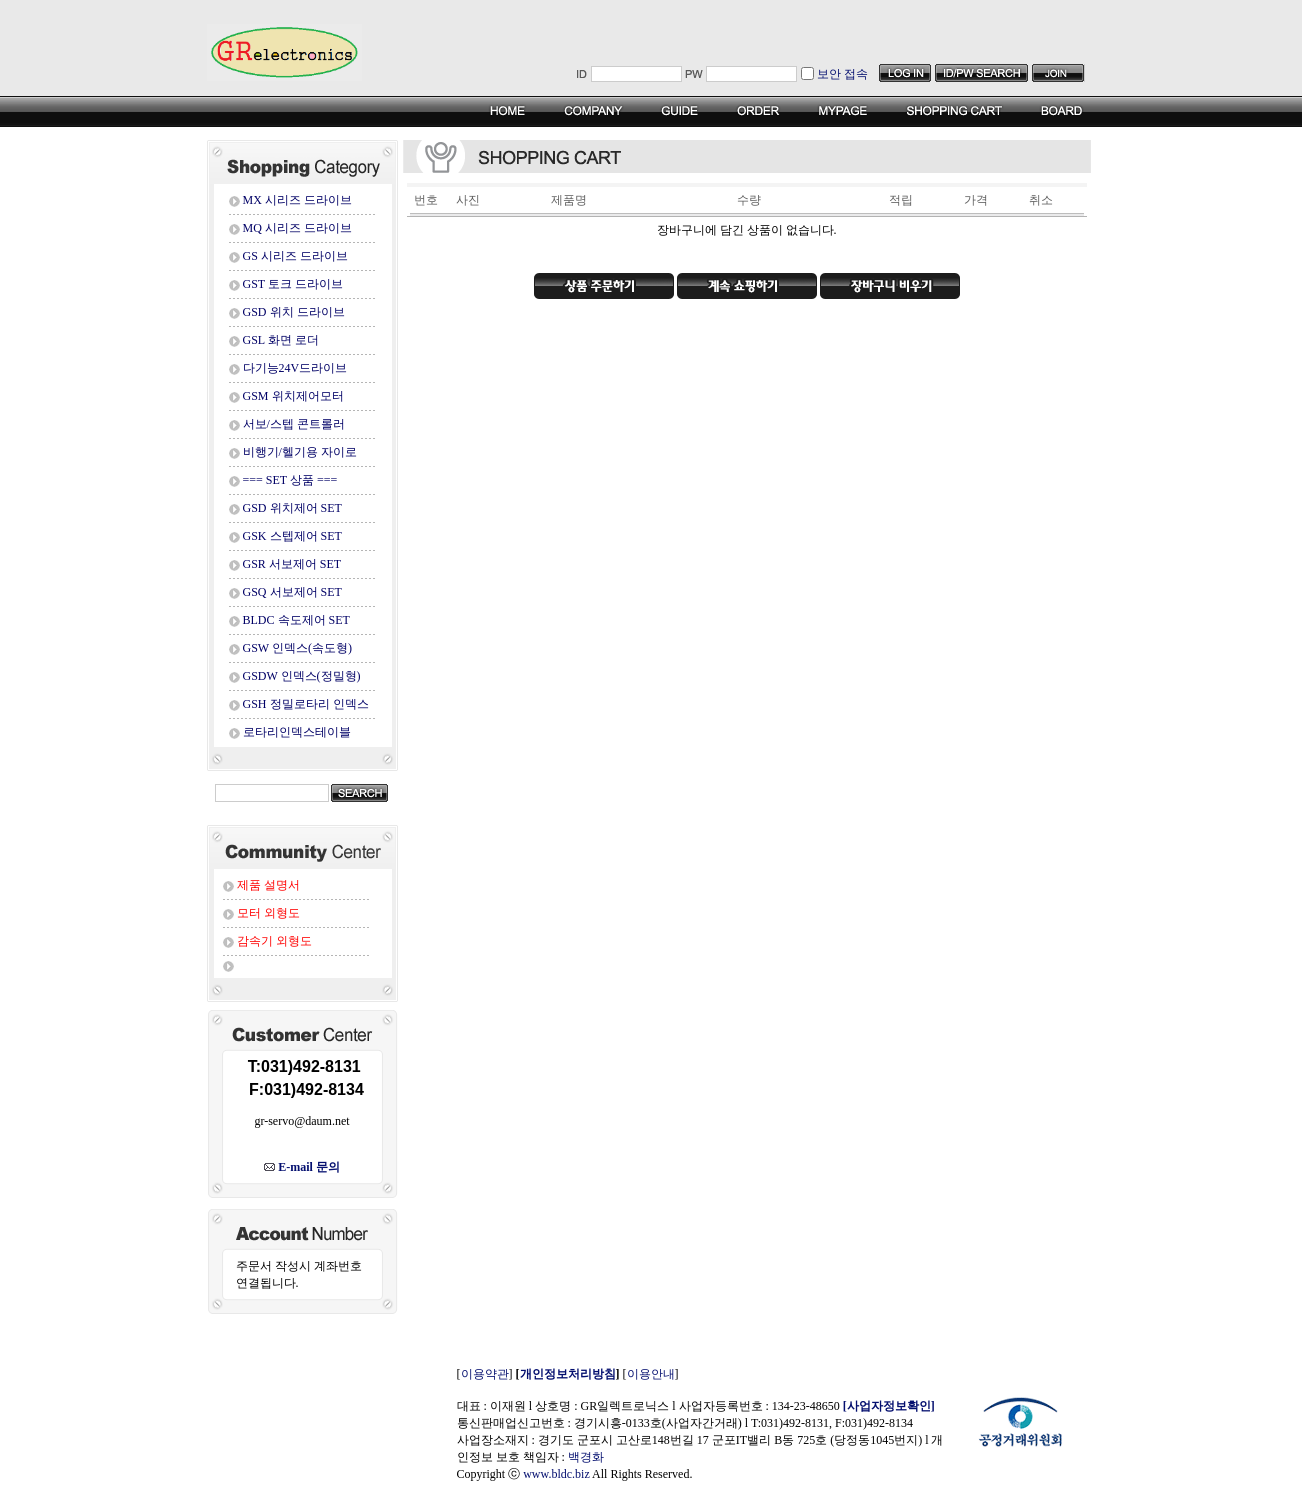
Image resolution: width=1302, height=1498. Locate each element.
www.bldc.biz (556, 1474)
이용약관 (485, 1374)
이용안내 (651, 1374)
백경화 (586, 1457)
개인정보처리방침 (568, 1374)
